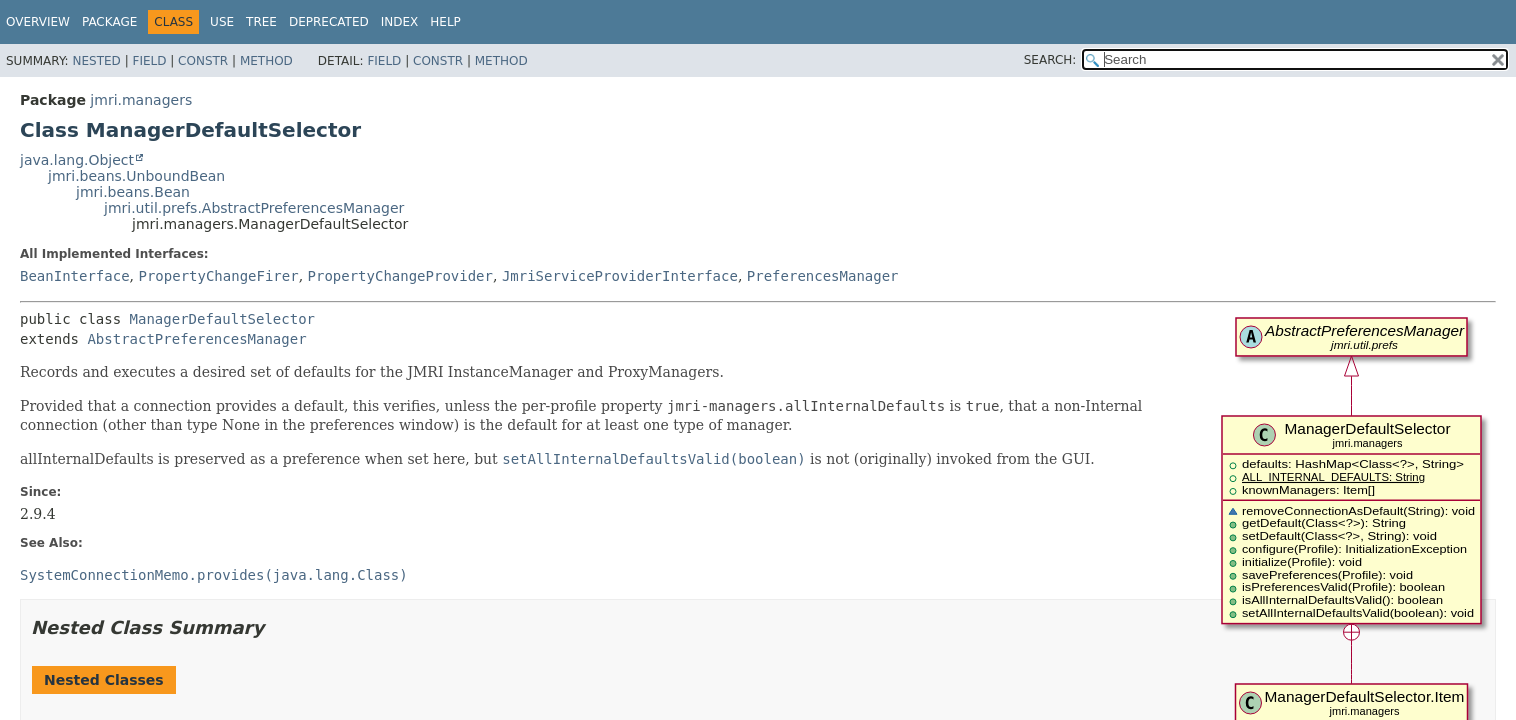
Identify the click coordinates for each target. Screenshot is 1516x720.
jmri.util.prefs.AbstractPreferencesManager (254, 208)
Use (222, 22)
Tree (261, 22)
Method (266, 61)
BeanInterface (75, 276)
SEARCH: (1050, 60)
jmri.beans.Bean (133, 192)
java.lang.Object (77, 160)
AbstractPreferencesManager (196, 339)
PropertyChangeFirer (218, 276)
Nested (96, 61)
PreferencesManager (823, 276)
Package (109, 22)
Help (445, 22)
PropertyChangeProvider (400, 276)
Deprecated (329, 22)
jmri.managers (141, 100)
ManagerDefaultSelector (222, 319)
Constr (203, 61)
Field (149, 61)
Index (400, 22)
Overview (38, 22)
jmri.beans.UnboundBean (136, 176)
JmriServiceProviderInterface (620, 276)
